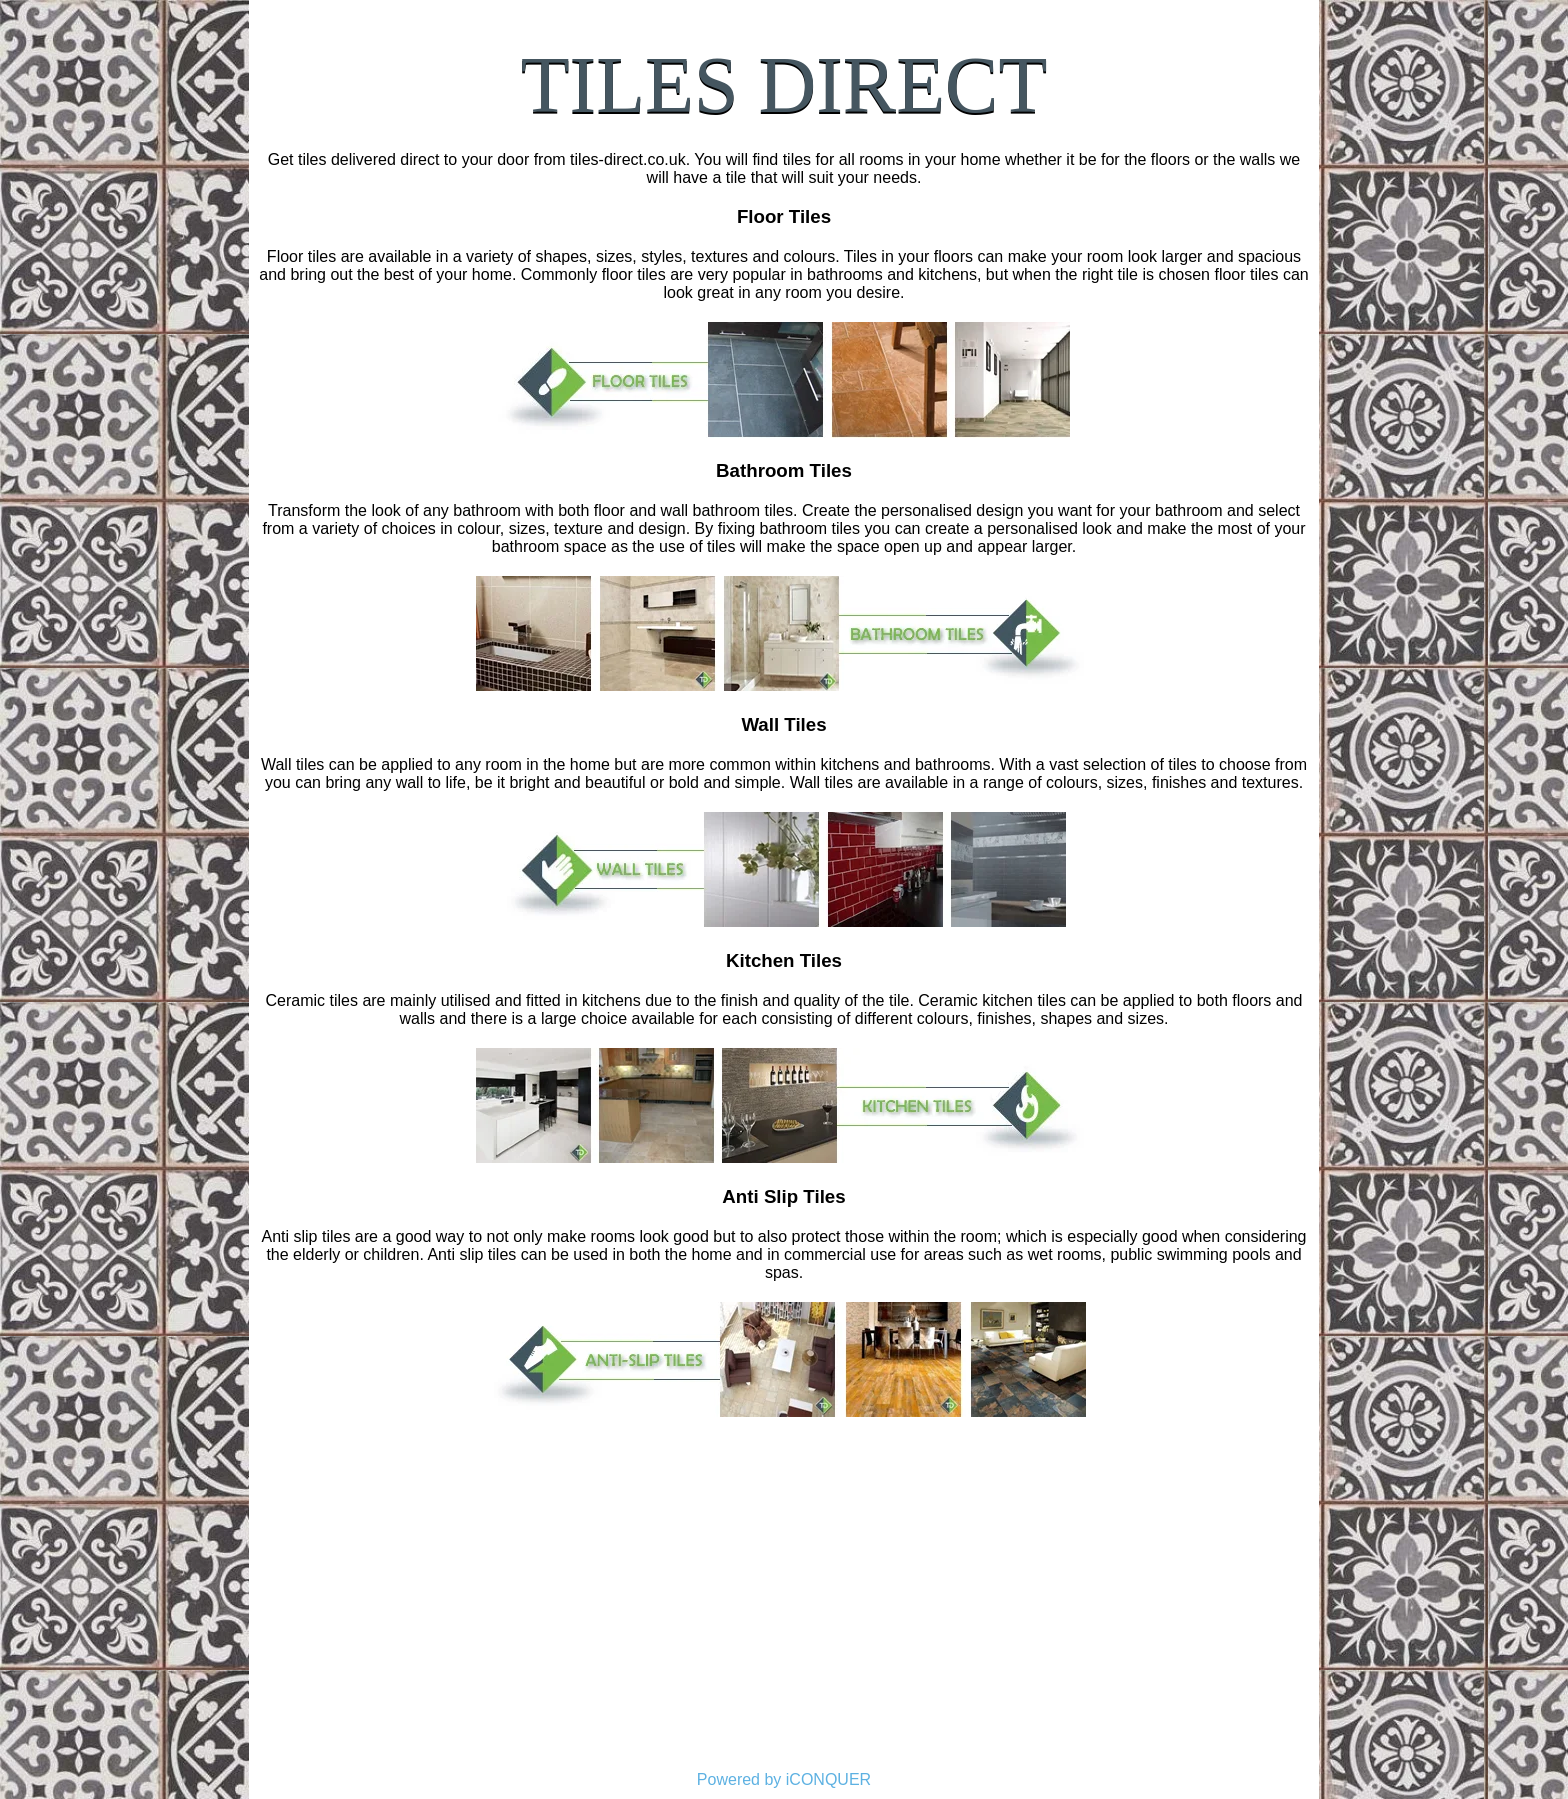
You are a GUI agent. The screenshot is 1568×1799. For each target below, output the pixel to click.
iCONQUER (828, 1779)
